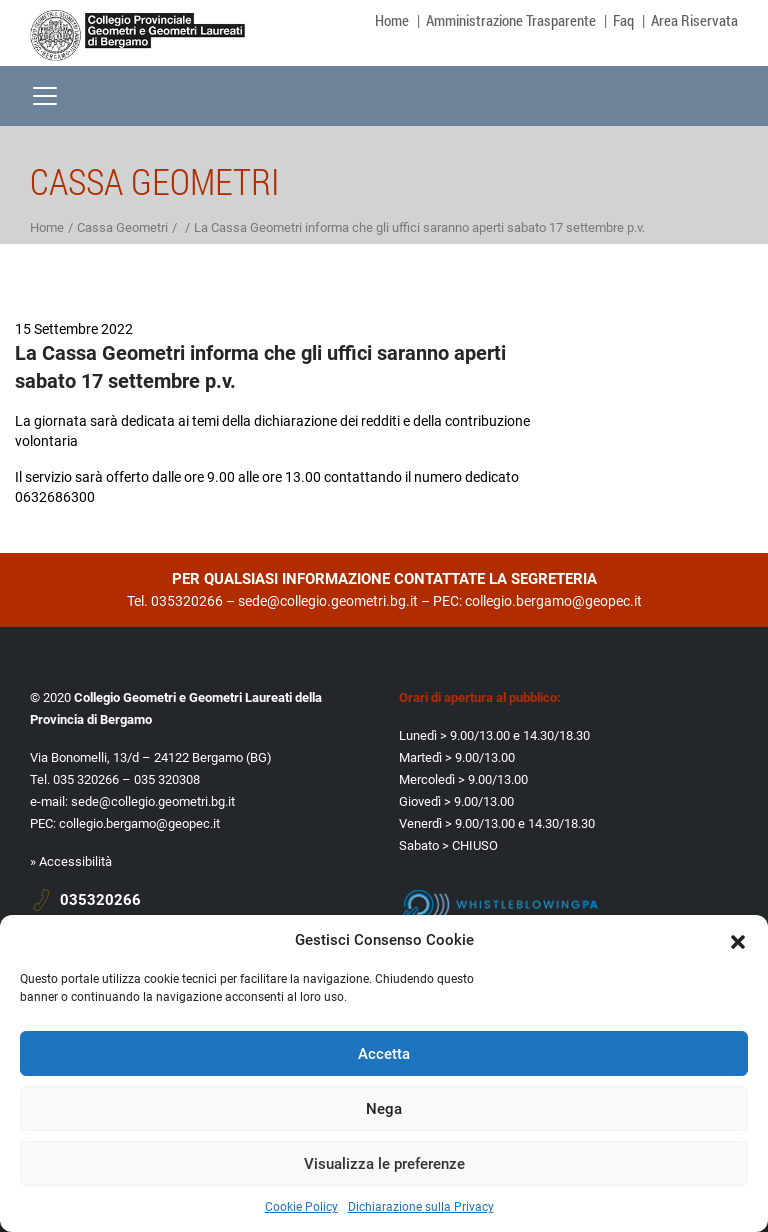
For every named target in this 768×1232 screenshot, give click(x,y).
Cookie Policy (301, 1207)
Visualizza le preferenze (384, 1164)
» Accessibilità (71, 861)
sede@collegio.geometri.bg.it (328, 601)
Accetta (384, 1054)
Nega (384, 1109)
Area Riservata (694, 20)
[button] (738, 940)
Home (392, 20)
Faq (623, 20)
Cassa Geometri (122, 227)
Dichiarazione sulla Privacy (421, 1207)
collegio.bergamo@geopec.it (553, 601)
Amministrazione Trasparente (511, 20)
